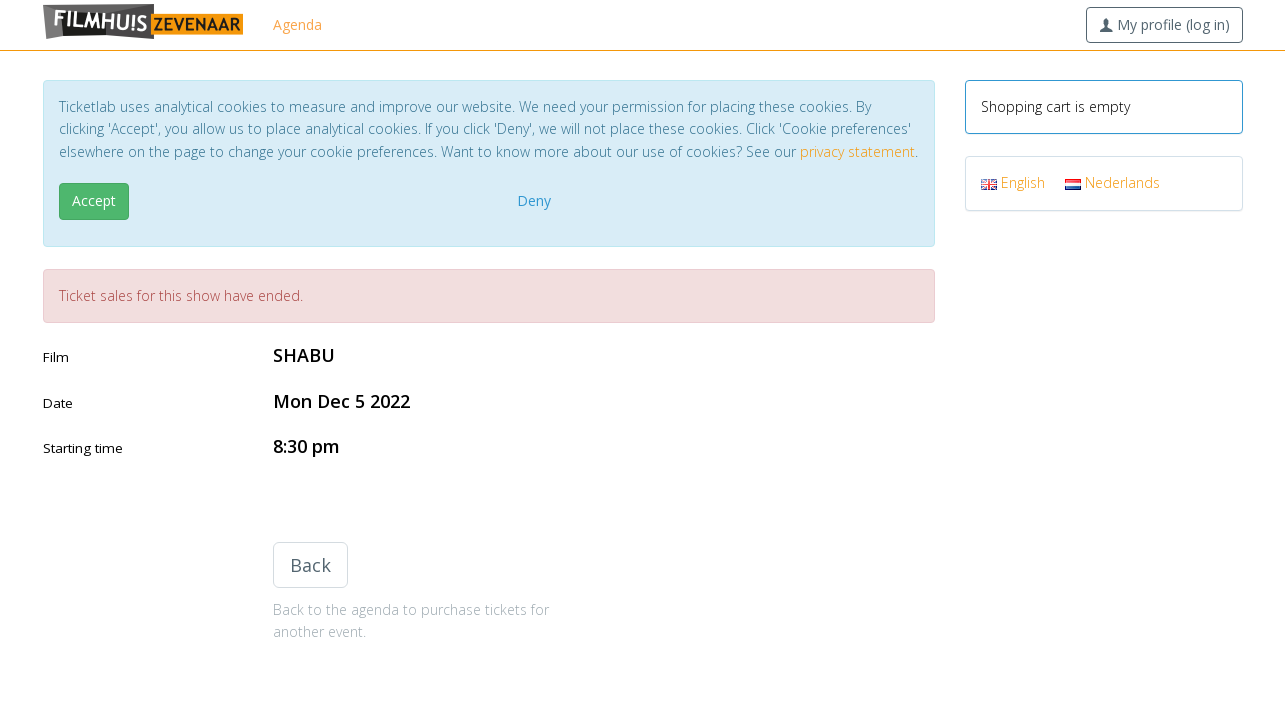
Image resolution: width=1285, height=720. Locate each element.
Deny (534, 200)
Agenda (297, 24)
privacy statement (857, 151)
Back (310, 565)
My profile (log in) (1164, 24)
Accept (94, 200)
